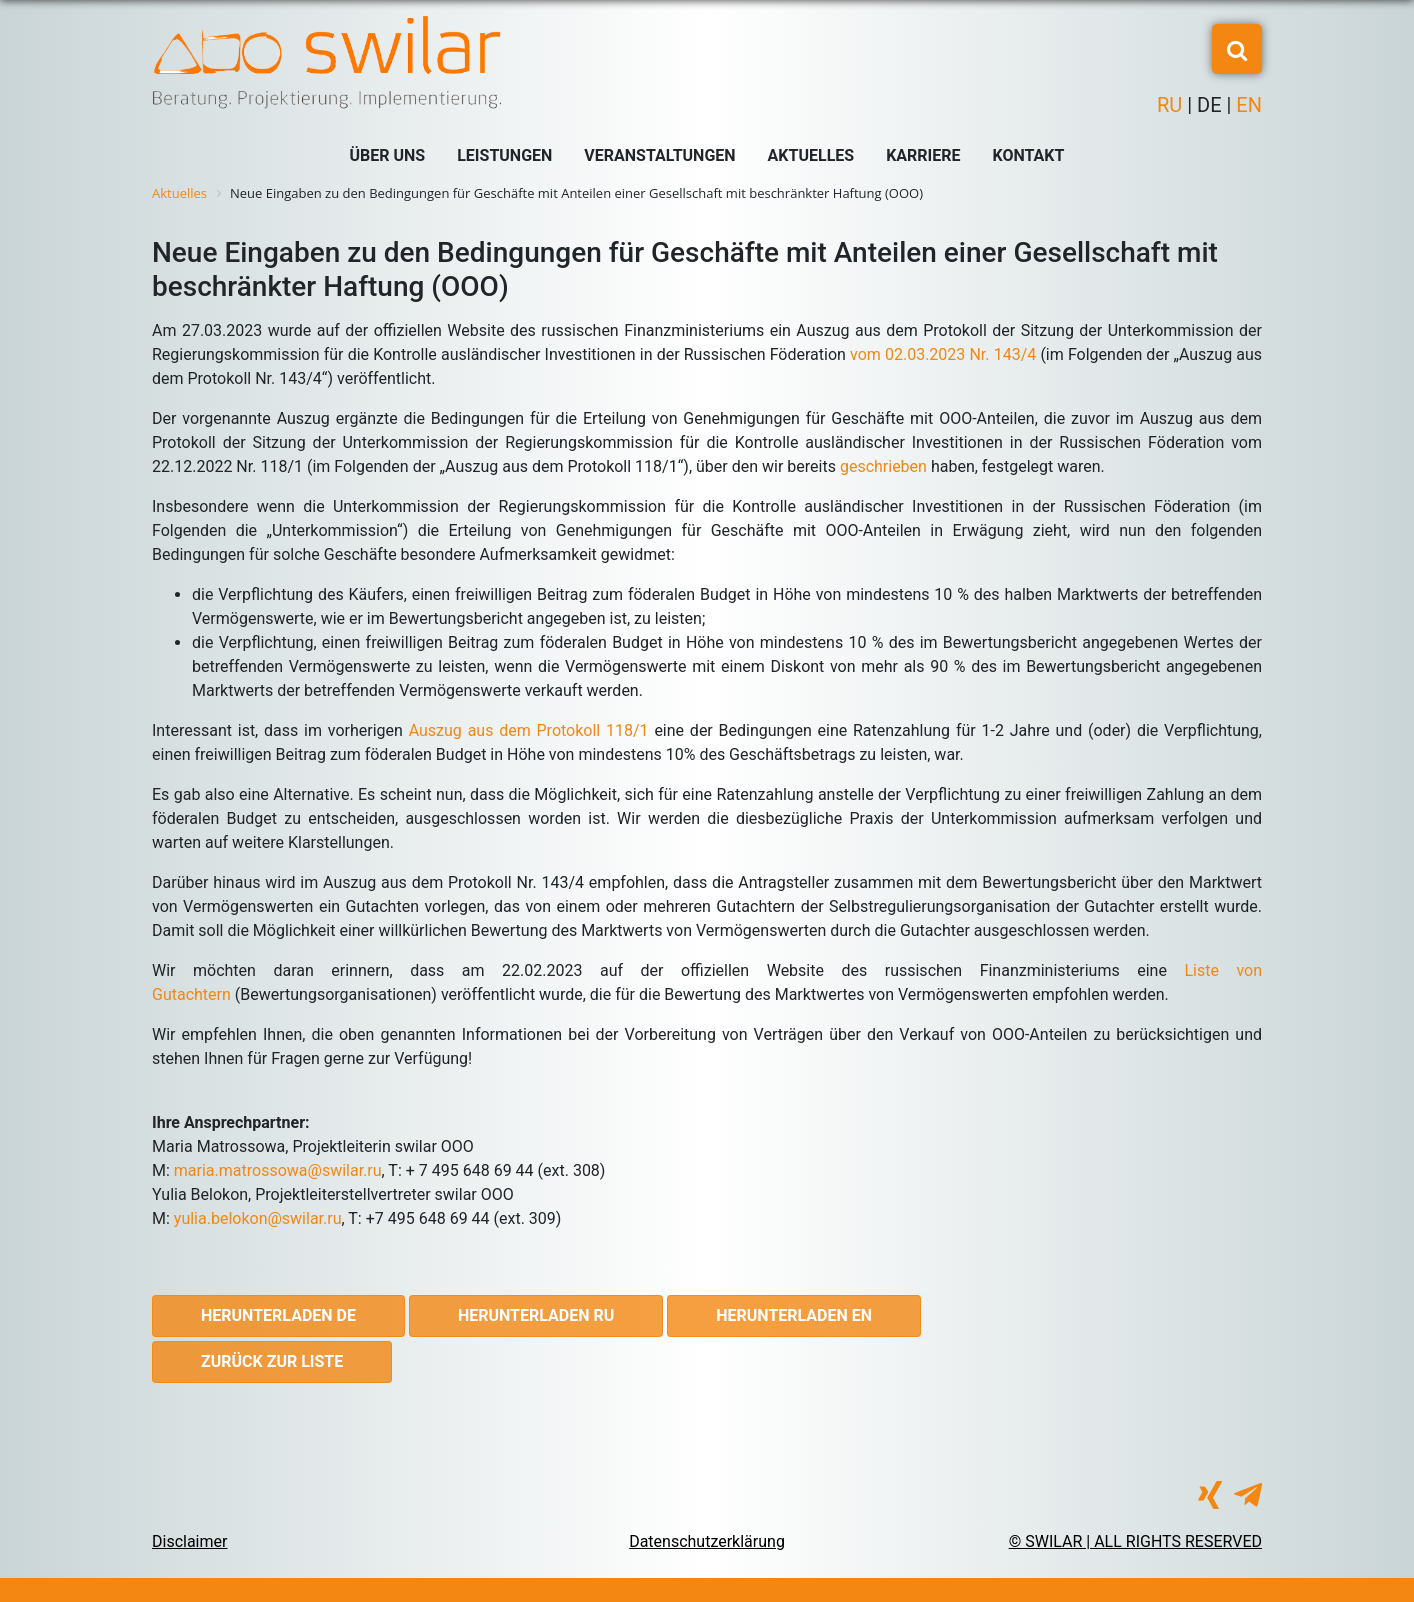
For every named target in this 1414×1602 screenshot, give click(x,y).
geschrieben (883, 466)
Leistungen (504, 155)
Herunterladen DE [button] (278, 1315)
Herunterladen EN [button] (794, 1315)
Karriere (923, 155)
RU (1172, 105)
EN (1246, 105)
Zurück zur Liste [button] (272, 1361)
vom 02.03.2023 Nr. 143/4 (943, 354)
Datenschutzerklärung (707, 1541)
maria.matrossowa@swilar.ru (278, 1170)
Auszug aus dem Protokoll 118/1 (529, 730)
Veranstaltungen (659, 155)
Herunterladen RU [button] (536, 1315)
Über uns (388, 155)
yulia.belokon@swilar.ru (258, 1218)
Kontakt (1029, 155)
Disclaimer (189, 1541)
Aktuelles (811, 155)
